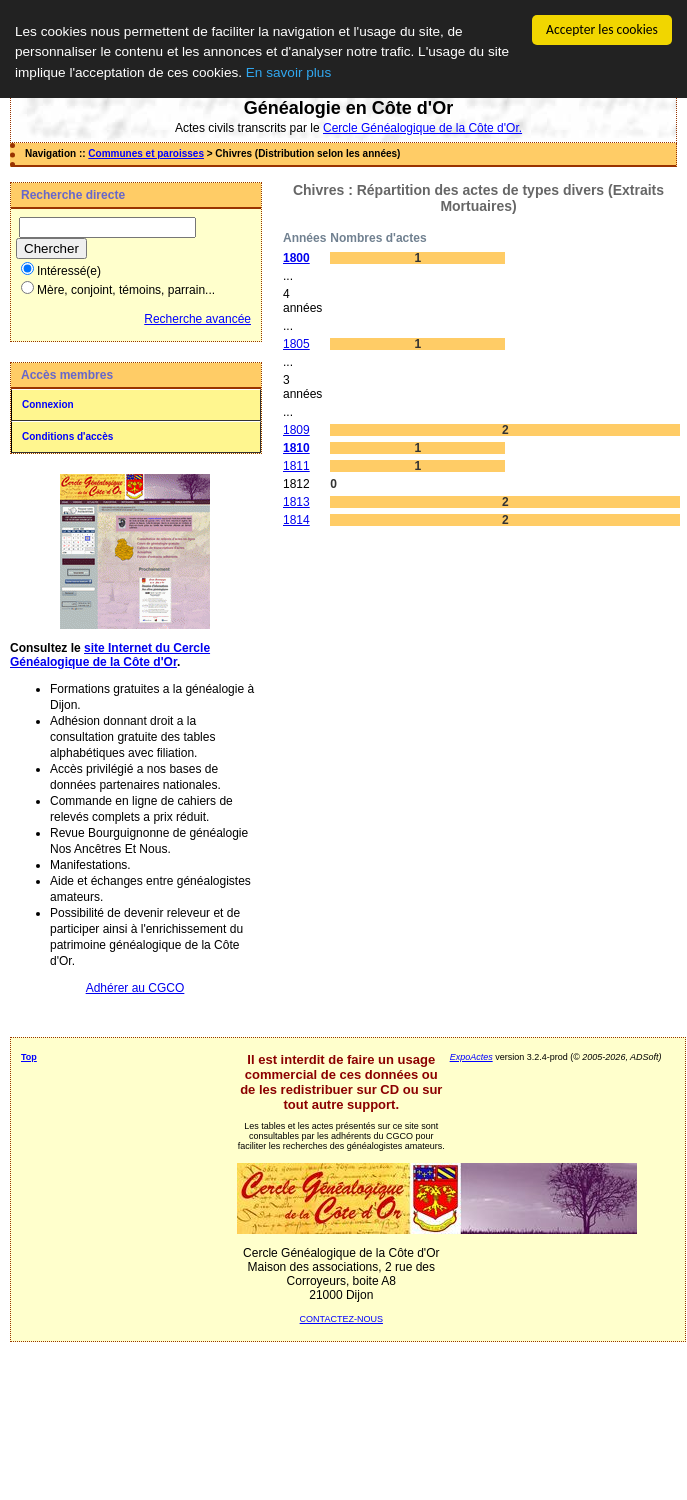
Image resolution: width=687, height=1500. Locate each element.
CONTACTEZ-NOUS (341, 1319)
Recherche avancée (197, 319)
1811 (296, 466)
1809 (296, 430)
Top (29, 1057)
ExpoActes (471, 1057)
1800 (296, 258)
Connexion (48, 404)
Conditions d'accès (67, 436)
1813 (296, 502)
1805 (296, 344)
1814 (296, 520)
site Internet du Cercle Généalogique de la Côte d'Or (110, 655)
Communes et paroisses (146, 153)
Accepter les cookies (602, 29)
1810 (296, 448)
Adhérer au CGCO (135, 988)
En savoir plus (288, 72)
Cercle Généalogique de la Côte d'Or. (422, 128)
